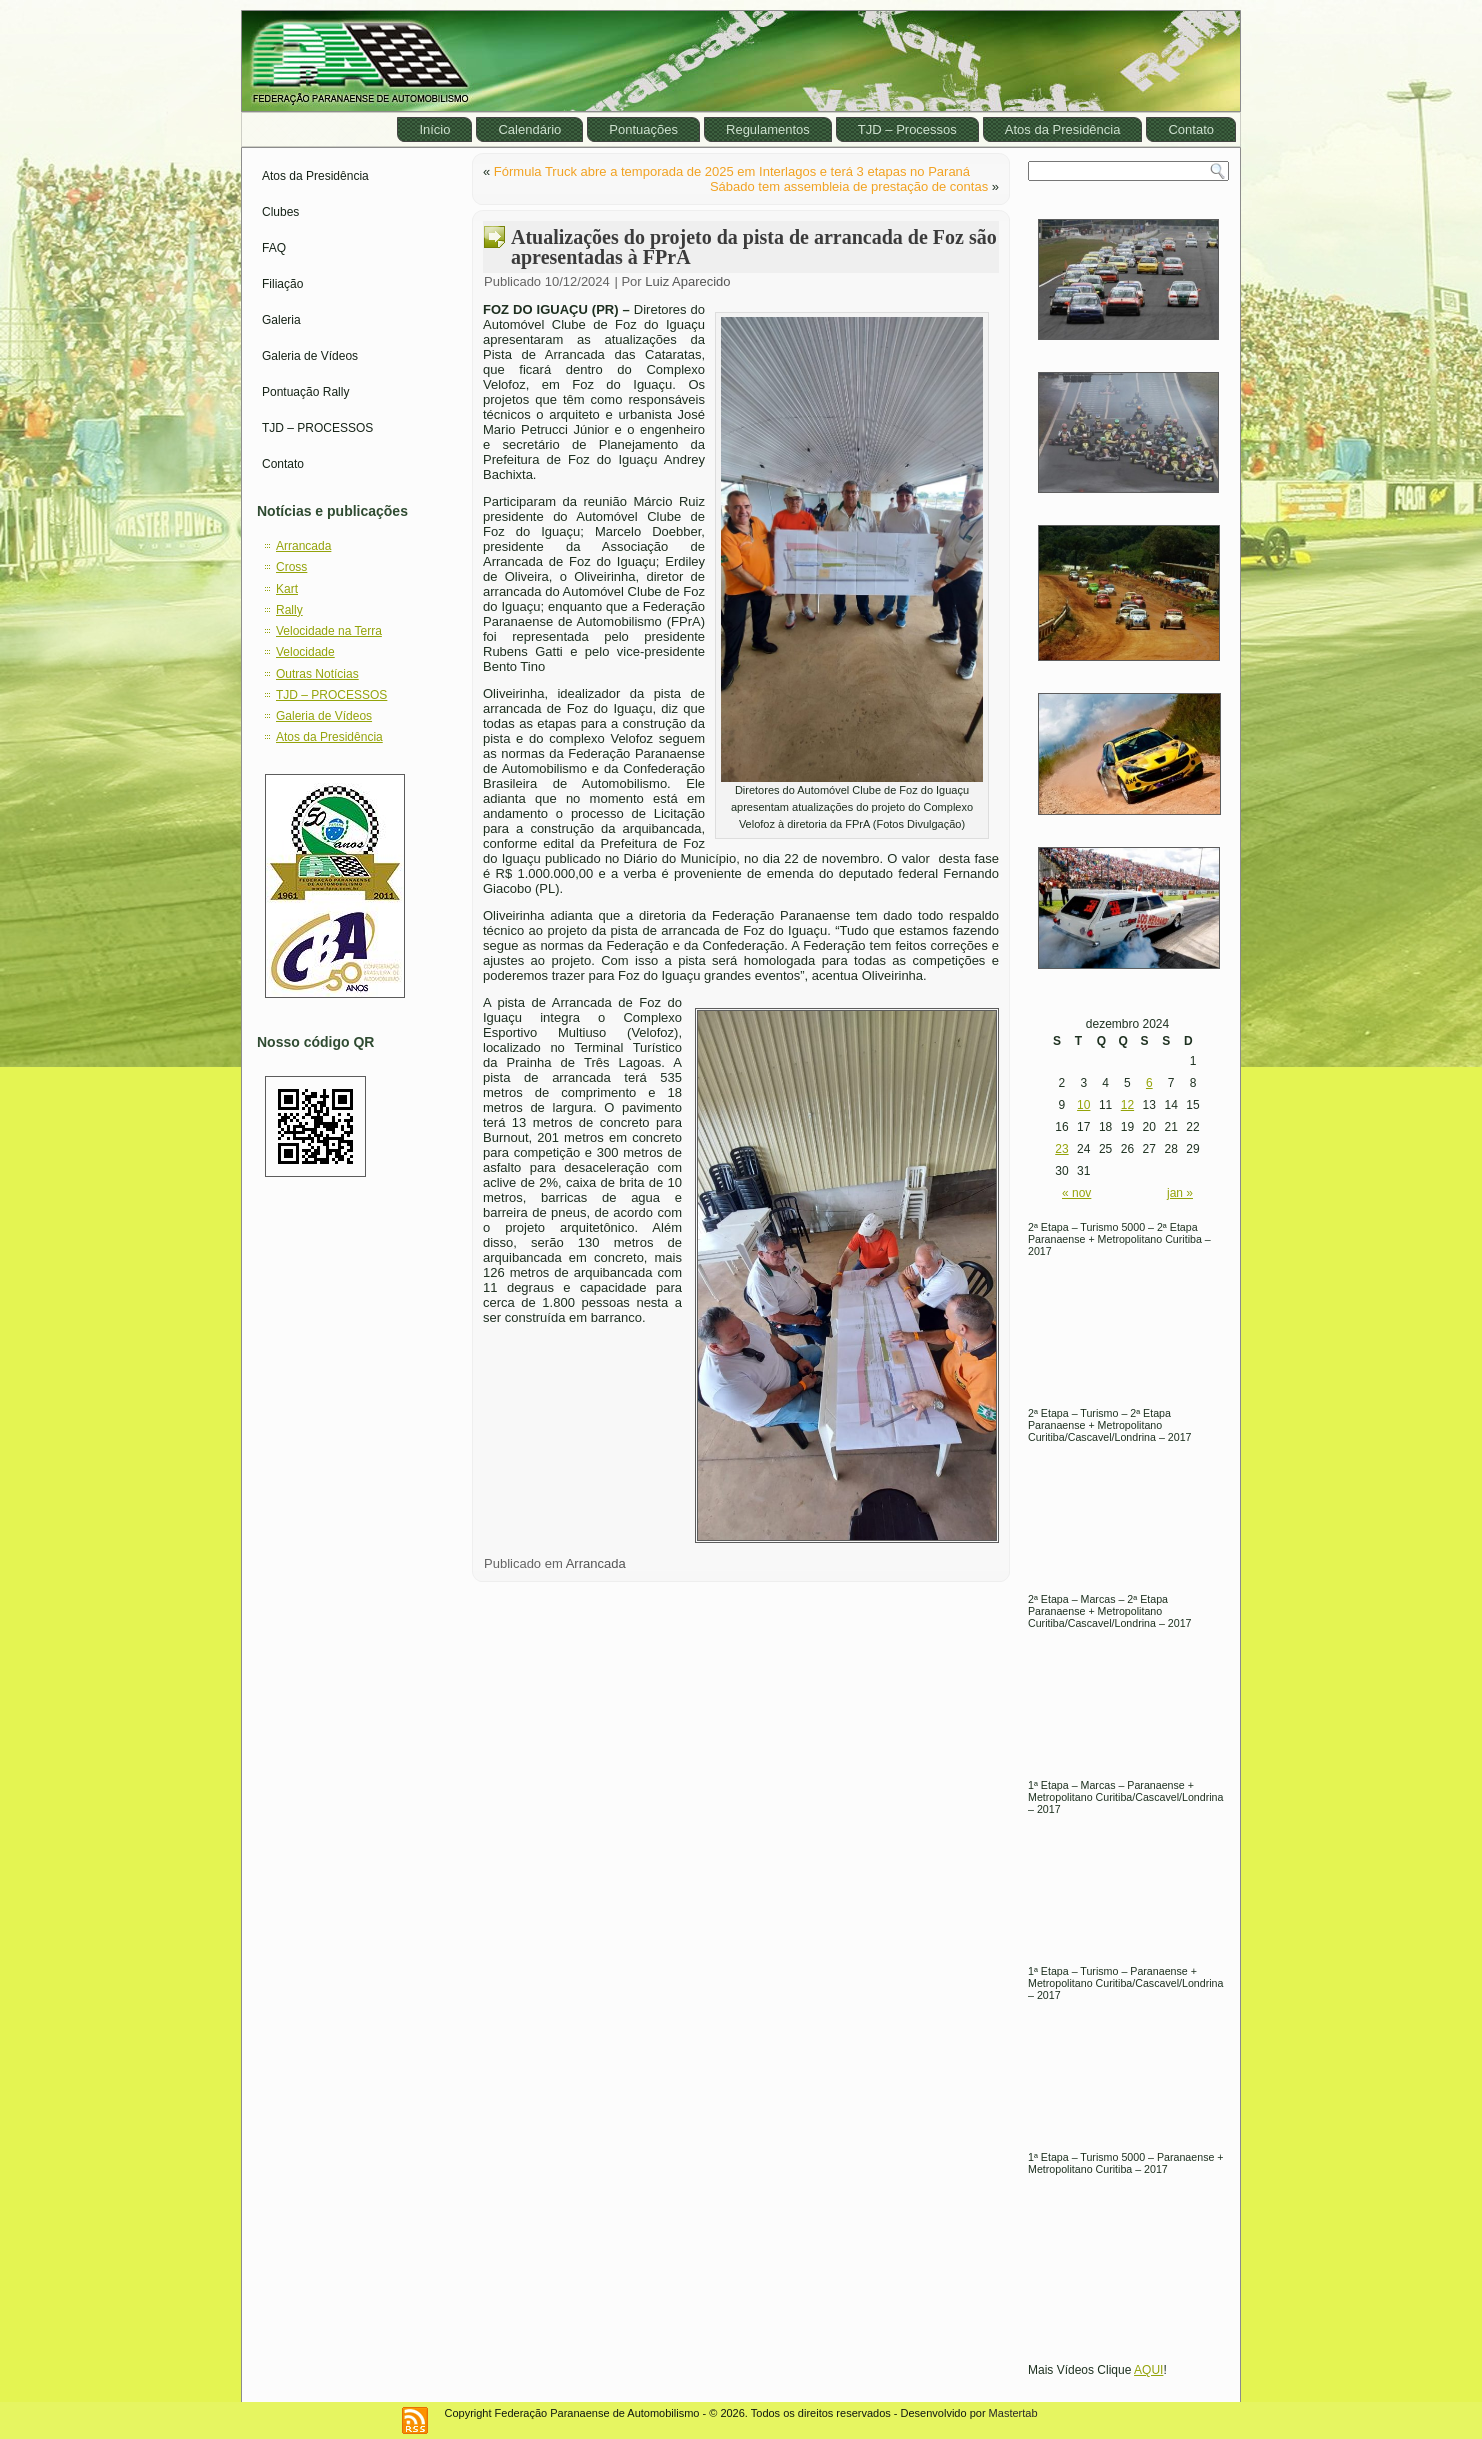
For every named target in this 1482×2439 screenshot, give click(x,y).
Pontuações (643, 129)
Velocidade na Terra (329, 631)
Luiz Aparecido (687, 281)
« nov (1076, 1193)
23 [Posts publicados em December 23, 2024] (1061, 1149)
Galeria (281, 320)
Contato (1191, 129)
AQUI (1148, 2370)
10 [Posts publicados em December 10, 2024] (1083, 1105)
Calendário (529, 129)
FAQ (274, 248)
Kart (287, 589)
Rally (289, 610)
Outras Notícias (317, 674)
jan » (1180, 1193)
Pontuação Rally (305, 392)
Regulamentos (768, 129)
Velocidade (305, 652)
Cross (291, 567)
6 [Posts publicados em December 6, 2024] (1149, 1083)
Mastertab (1013, 2413)
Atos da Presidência (1063, 129)
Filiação (282, 284)
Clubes (280, 212)
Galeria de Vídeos (310, 356)
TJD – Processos (907, 129)
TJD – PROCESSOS (317, 428)
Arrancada (303, 546)
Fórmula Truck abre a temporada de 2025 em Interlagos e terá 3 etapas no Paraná (732, 171)
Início (434, 129)
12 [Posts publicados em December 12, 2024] (1127, 1105)
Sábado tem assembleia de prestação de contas (849, 186)
